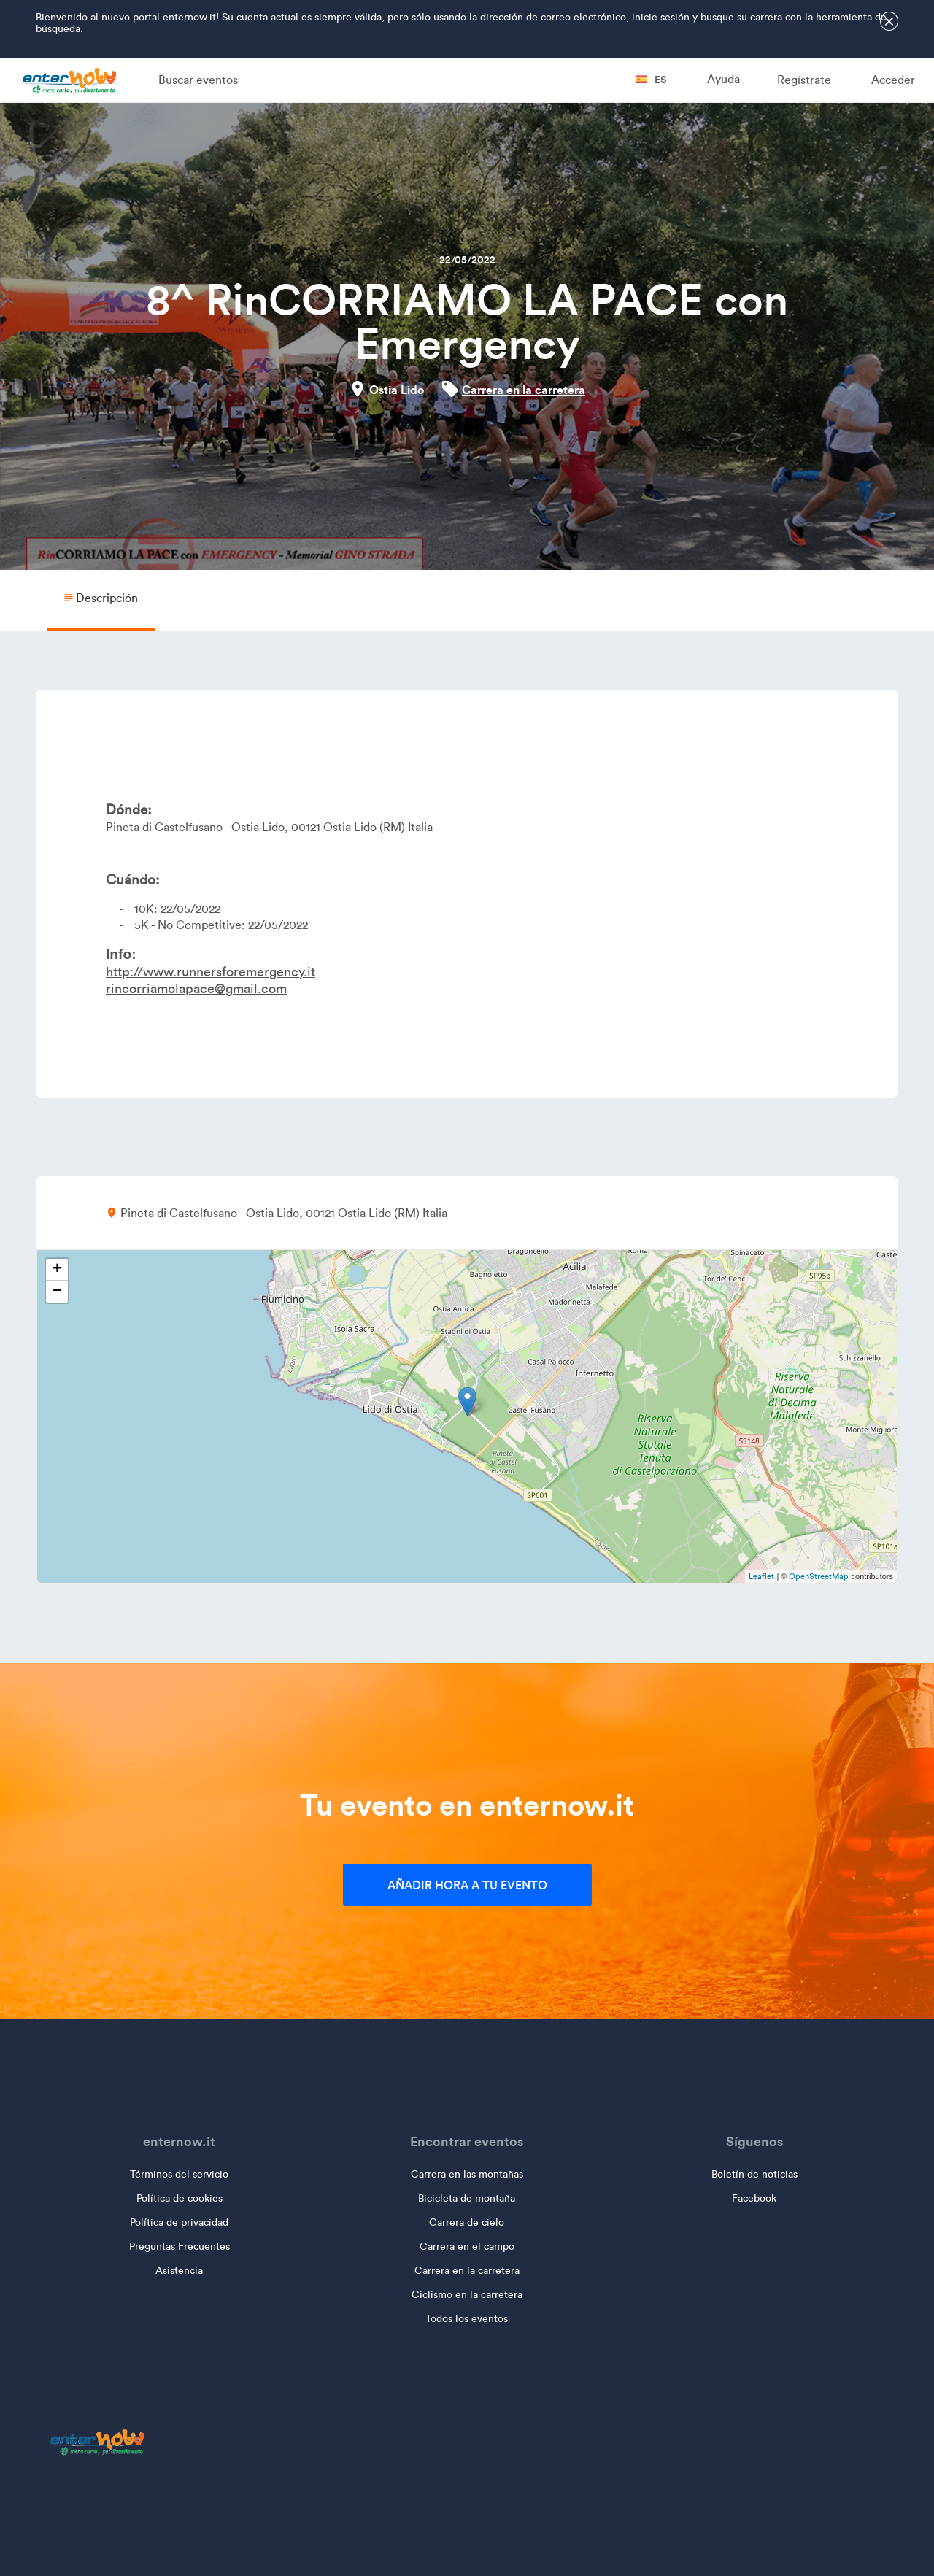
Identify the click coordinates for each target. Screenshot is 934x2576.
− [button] (57, 1292)
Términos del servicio (179, 2174)
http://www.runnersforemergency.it (210, 972)
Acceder (893, 80)
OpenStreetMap (819, 1576)
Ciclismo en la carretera (467, 2294)
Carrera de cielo (466, 2222)
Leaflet (761, 1576)
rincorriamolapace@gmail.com (196, 989)
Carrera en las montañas (467, 2174)
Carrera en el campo (467, 2246)
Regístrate (804, 80)
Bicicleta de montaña (466, 2198)
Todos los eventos (466, 2319)
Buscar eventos (198, 80)
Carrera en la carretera (523, 389)
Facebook (754, 2198)
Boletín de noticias (754, 2174)
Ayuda (723, 79)
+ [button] (57, 1270)
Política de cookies (179, 2198)
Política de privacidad (179, 2222)
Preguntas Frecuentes (179, 2246)
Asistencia (179, 2270)
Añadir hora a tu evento (467, 1885)
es (651, 79)
